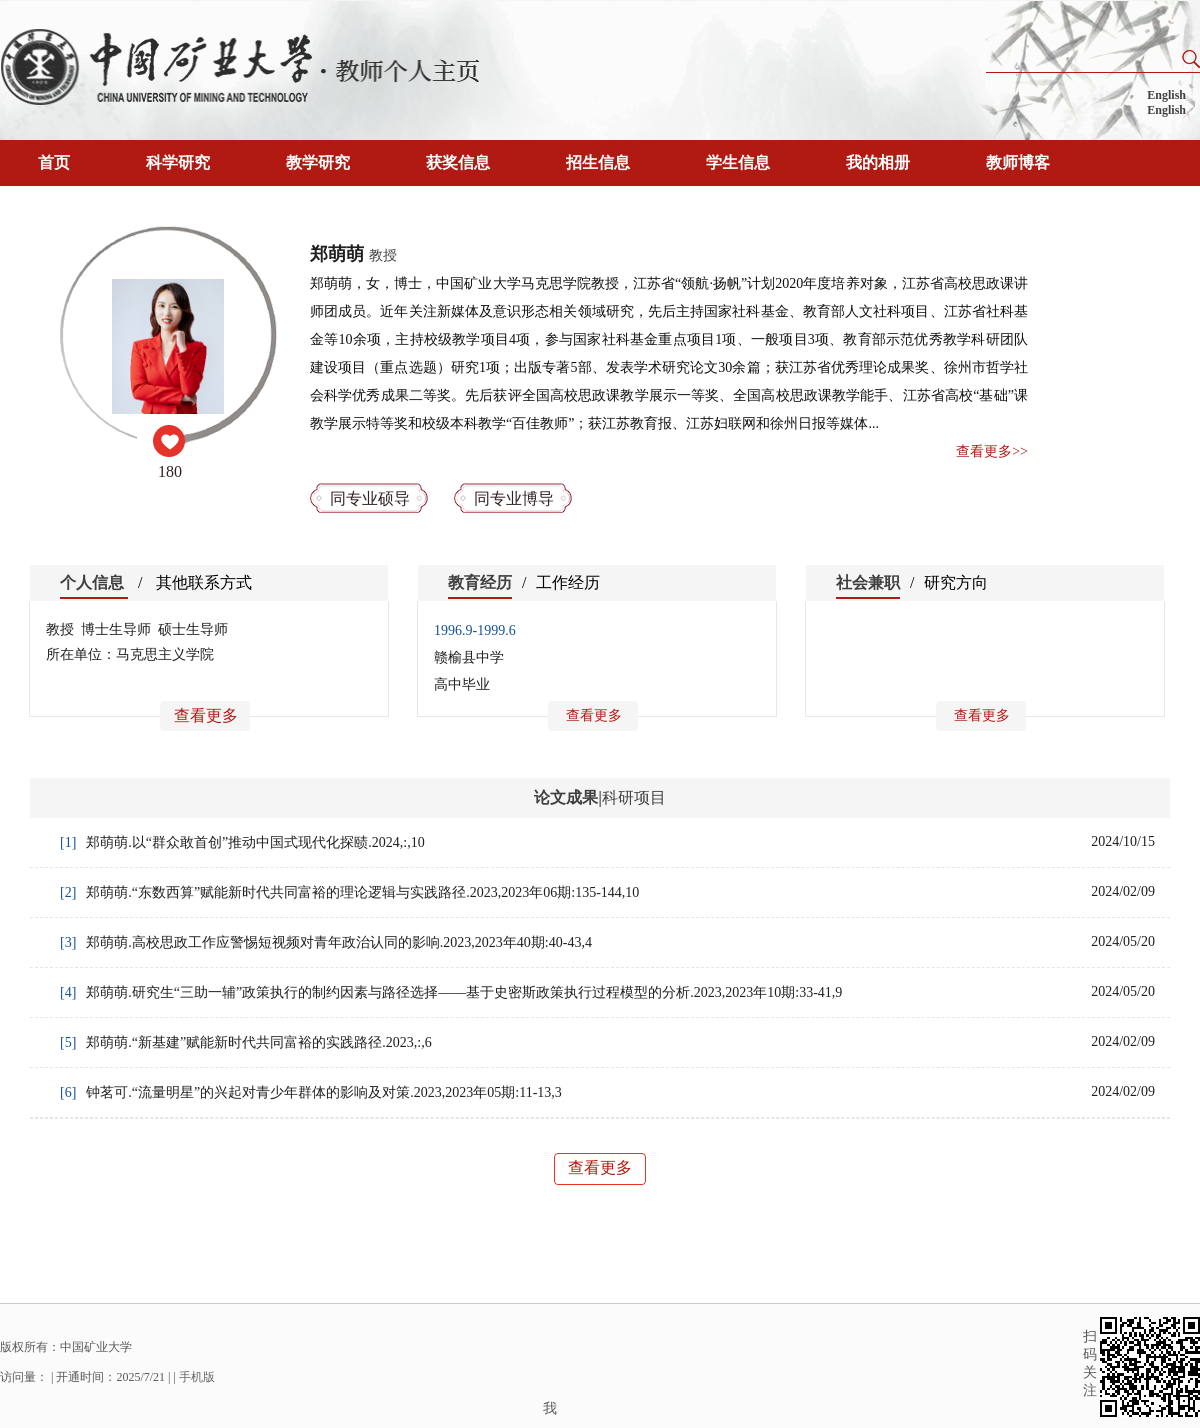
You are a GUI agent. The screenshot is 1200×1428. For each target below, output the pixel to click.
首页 (54, 162)
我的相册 (878, 162)
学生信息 (738, 162)
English (1166, 95)
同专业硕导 (370, 498)
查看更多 (206, 715)
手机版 (197, 1377)
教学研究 (318, 162)
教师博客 (1018, 162)
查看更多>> (992, 451)
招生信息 (598, 162)
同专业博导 (514, 498)
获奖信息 (458, 162)
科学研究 (178, 162)
